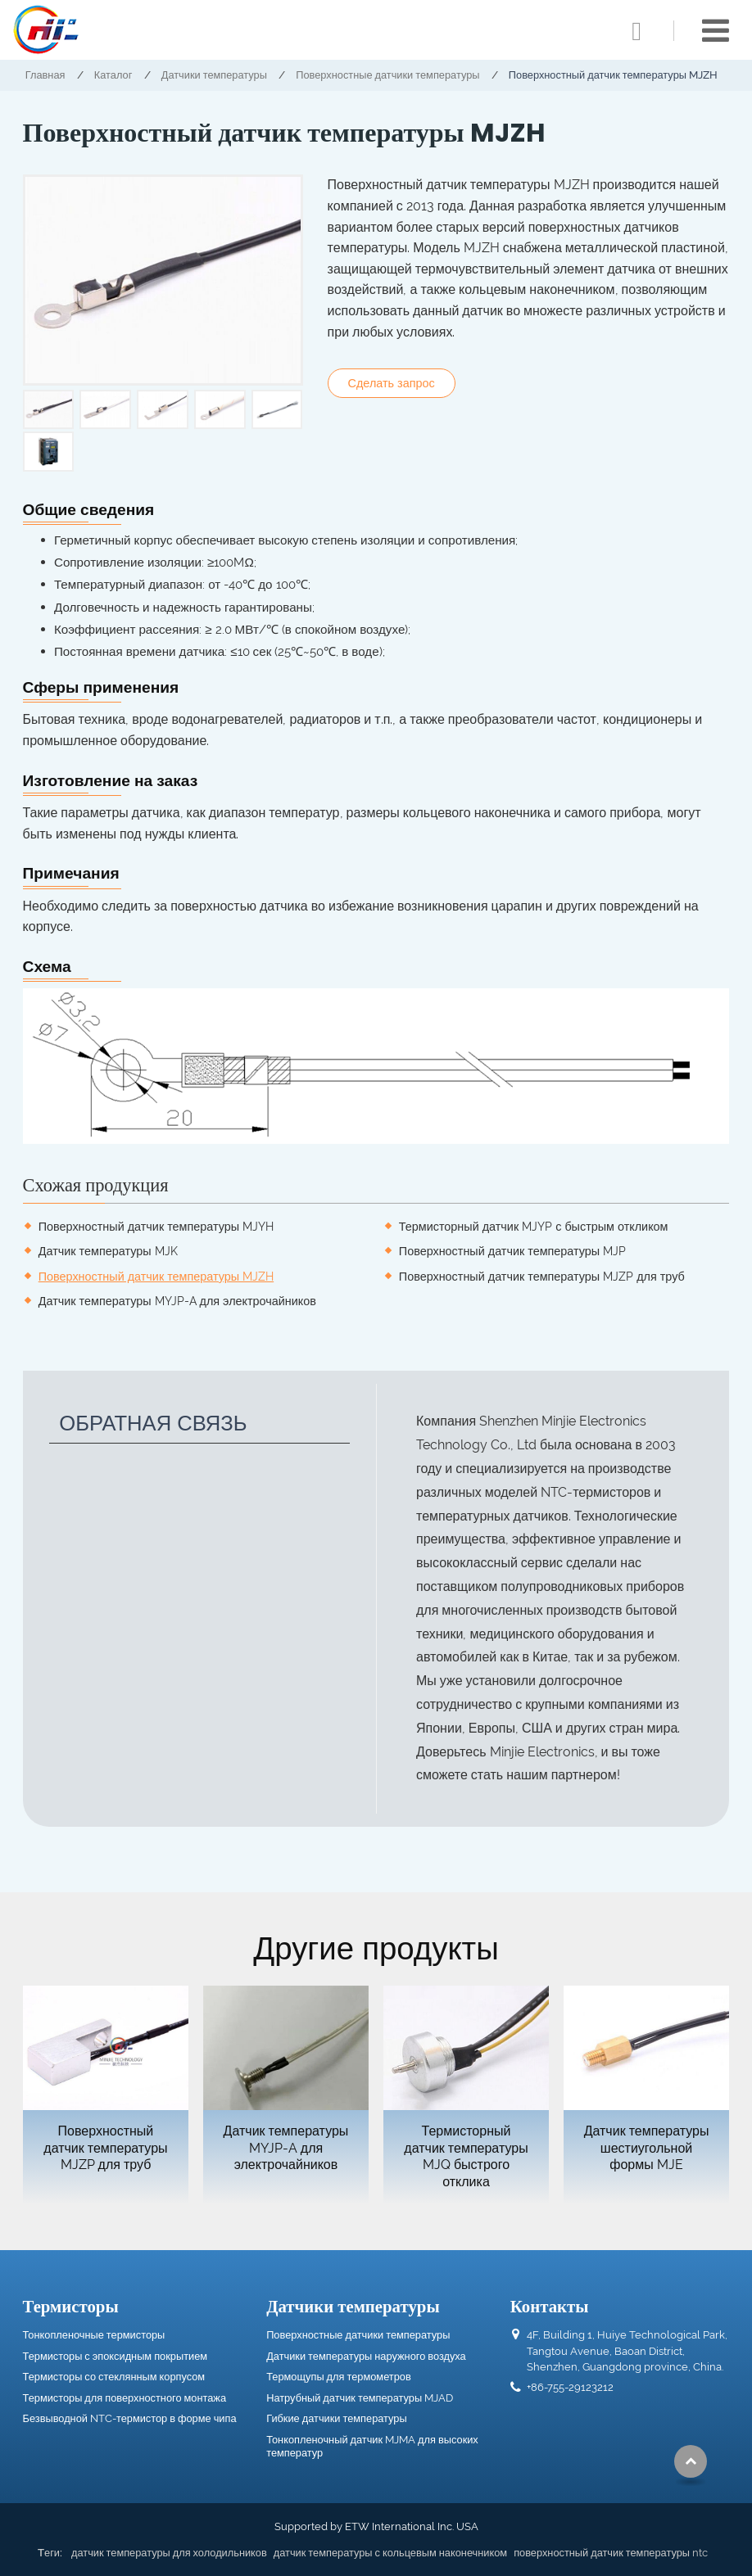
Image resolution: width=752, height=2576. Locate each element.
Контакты (549, 2306)
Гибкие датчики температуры (336, 2418)
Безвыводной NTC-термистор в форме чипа (130, 2418)
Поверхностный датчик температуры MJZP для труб (542, 1276)
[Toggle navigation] (715, 30)
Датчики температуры (214, 75)
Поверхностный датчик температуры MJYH (156, 1226)
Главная (45, 75)
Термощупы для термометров (338, 2376)
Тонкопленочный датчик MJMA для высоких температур (372, 2446)
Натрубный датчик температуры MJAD (359, 2398)
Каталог (113, 75)
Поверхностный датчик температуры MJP (512, 1251)
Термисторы (71, 2306)
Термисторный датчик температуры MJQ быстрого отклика (466, 2156)
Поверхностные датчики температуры (387, 75)
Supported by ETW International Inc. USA (376, 2526)
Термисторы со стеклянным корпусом (114, 2376)
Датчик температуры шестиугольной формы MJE (646, 2148)
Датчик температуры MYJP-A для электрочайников (177, 1301)
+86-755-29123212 (570, 2387)
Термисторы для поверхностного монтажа (125, 2398)
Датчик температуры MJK (108, 1251)
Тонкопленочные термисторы (94, 2335)
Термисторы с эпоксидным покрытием (115, 2356)
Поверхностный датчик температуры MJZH (156, 1276)
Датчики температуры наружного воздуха (366, 2356)
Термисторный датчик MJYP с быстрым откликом (533, 1226)
